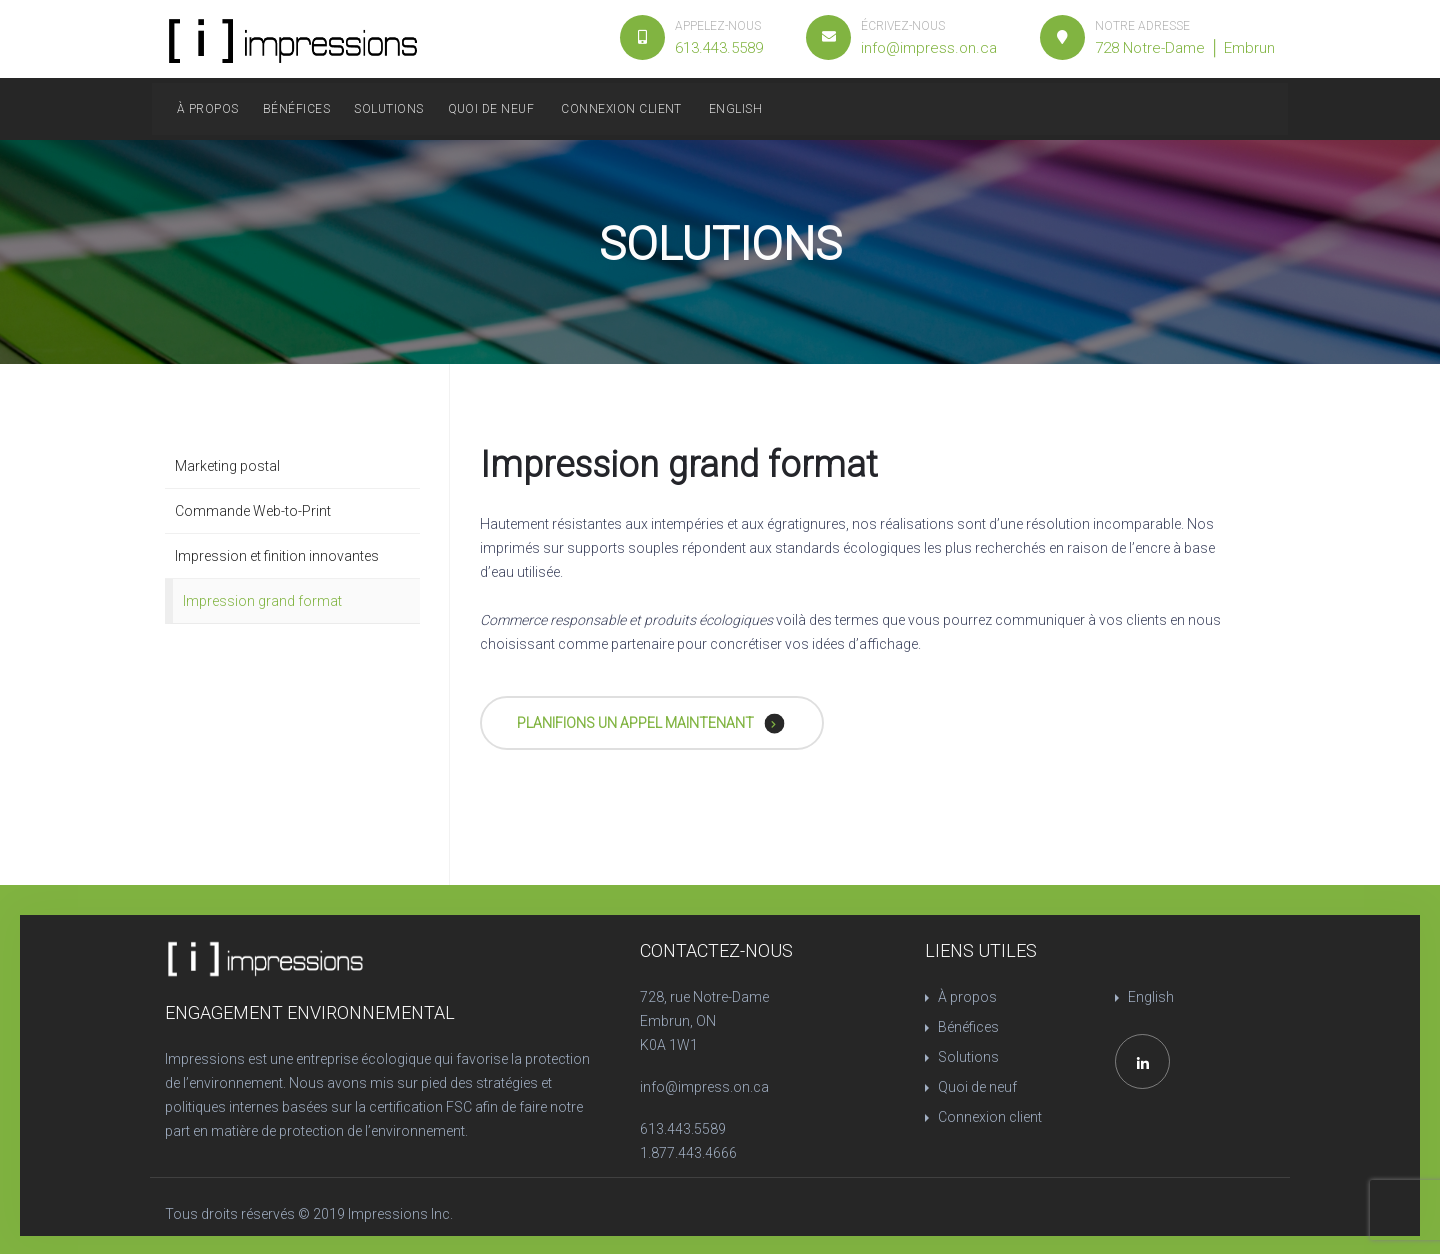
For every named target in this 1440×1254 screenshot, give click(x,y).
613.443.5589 (683, 1129)
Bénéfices (296, 109)
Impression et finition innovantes (277, 556)
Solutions (388, 109)
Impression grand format (262, 601)
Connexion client (621, 109)
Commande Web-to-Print (253, 511)
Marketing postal (227, 466)
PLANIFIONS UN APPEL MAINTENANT (651, 723)
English (735, 109)
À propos (208, 109)
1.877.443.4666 (688, 1153)
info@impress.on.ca (704, 1087)
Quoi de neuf (491, 109)
